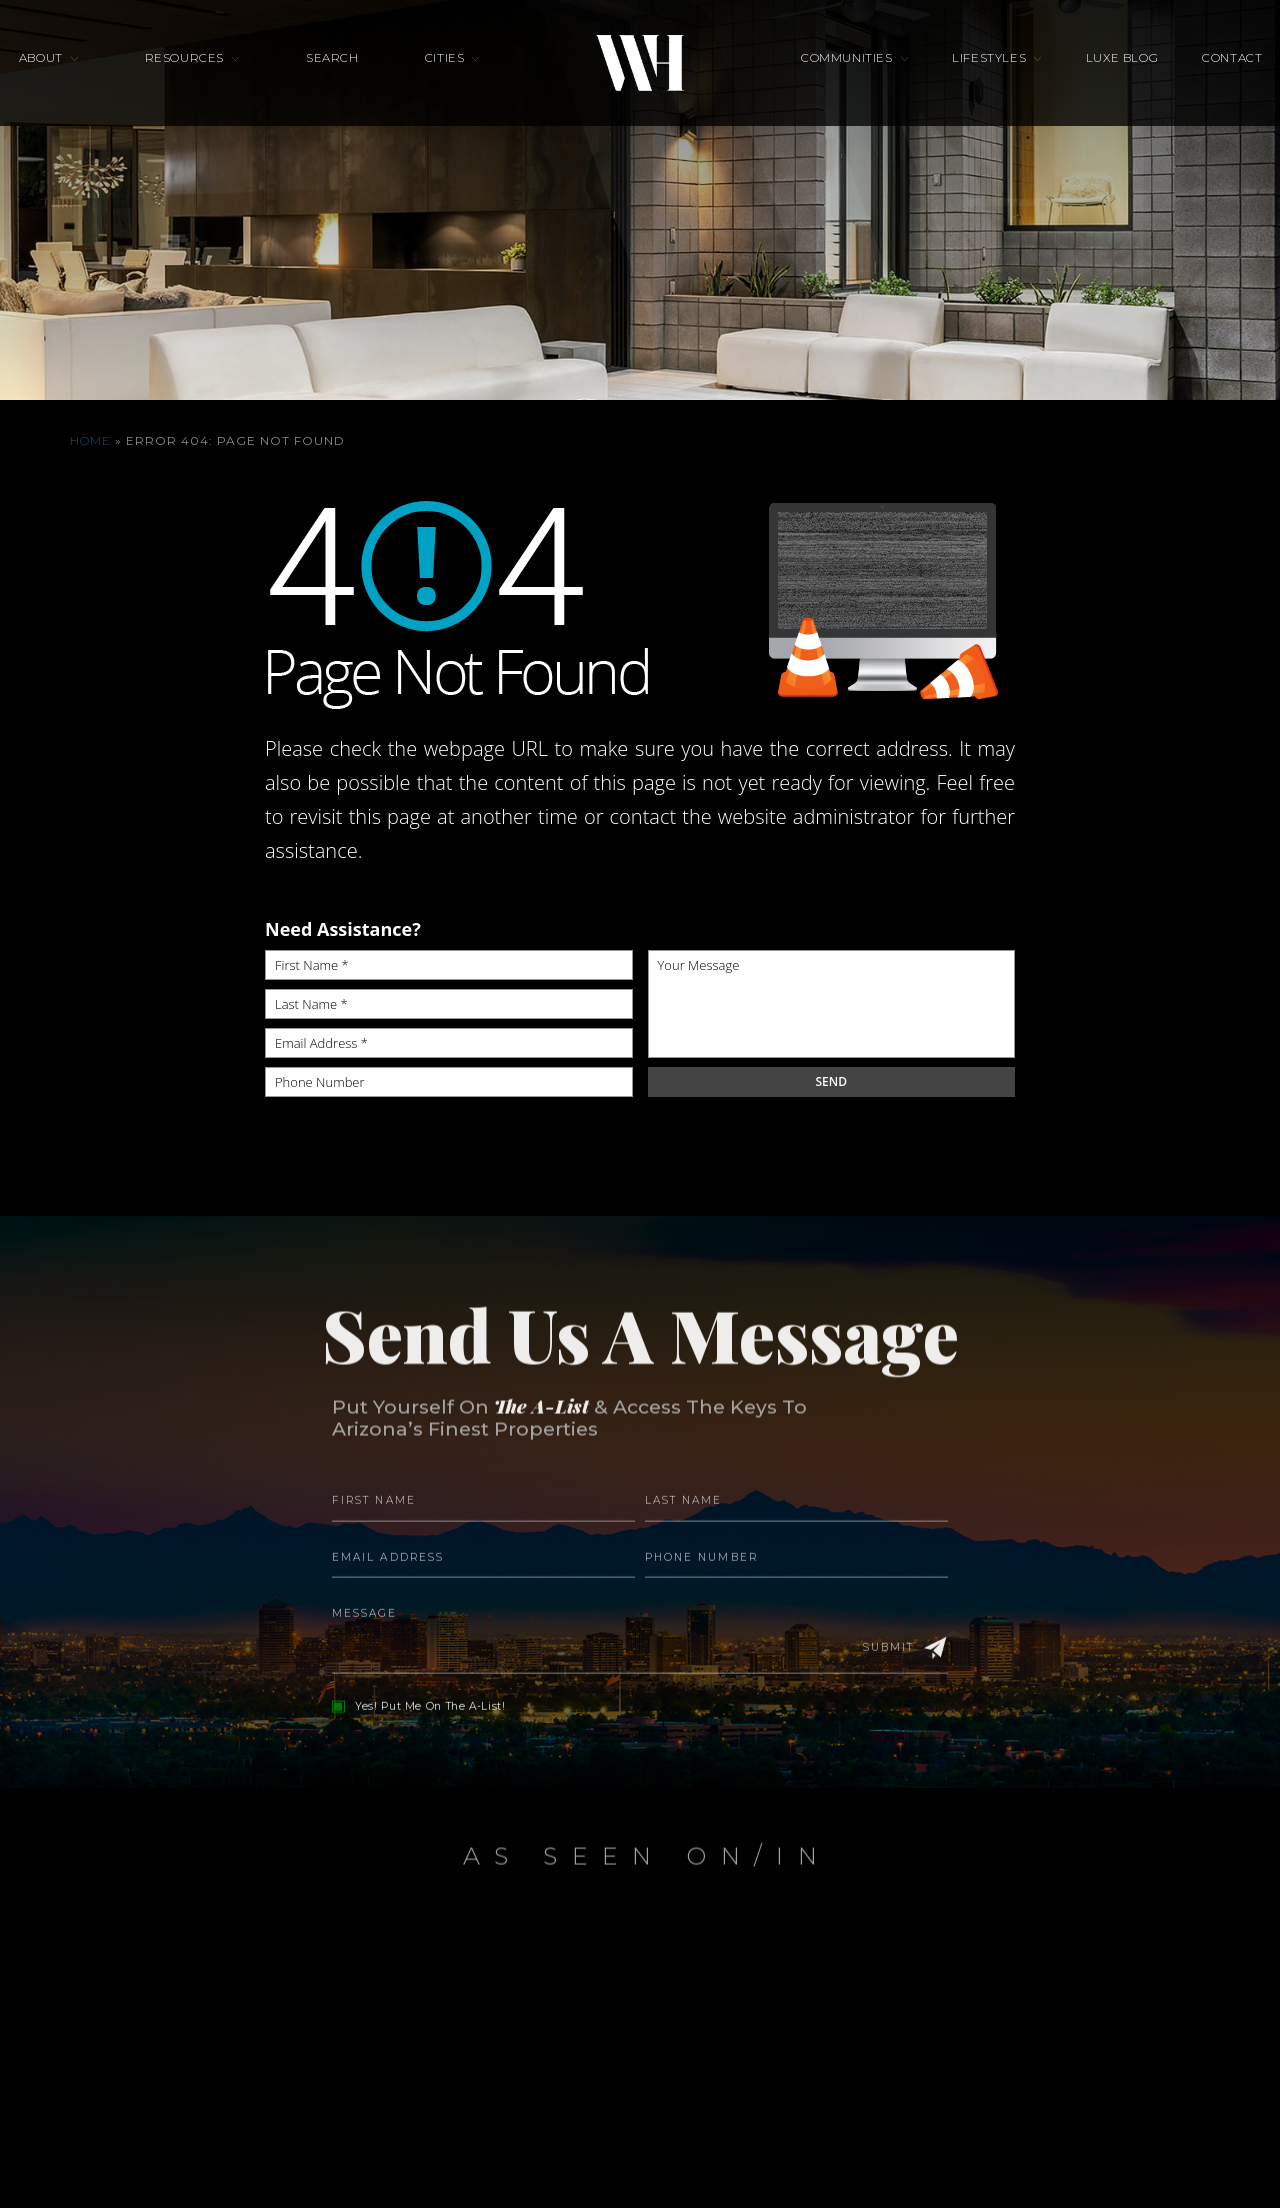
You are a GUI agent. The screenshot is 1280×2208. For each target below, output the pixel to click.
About (103, 76)
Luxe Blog (1080, 76)
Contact (1170, 76)
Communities (846, 76)
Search (353, 76)
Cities (445, 76)
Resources (225, 76)
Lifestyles (969, 76)
